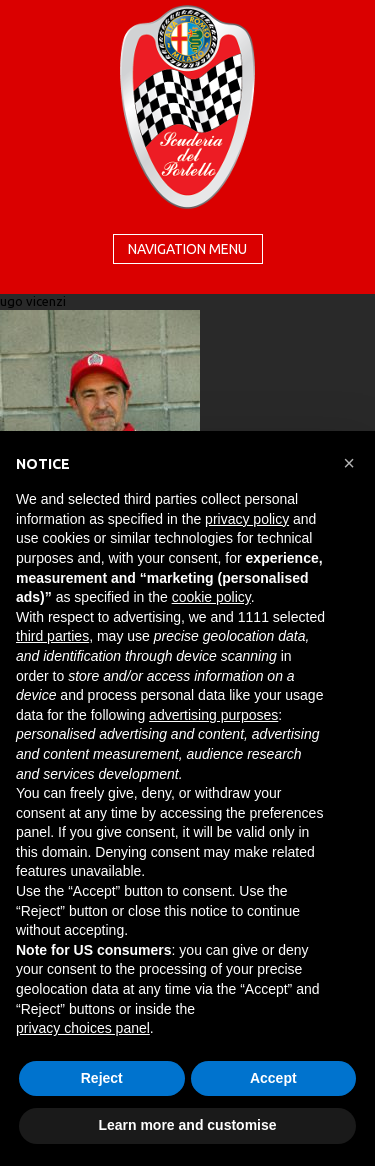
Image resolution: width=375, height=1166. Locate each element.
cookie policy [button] (211, 597)
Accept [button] (273, 1078)
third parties (52, 636)
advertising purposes (213, 715)
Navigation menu (187, 249)
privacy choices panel (83, 1028)
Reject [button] (102, 1078)
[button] (349, 463)
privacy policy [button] (247, 519)
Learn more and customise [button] (187, 1125)
